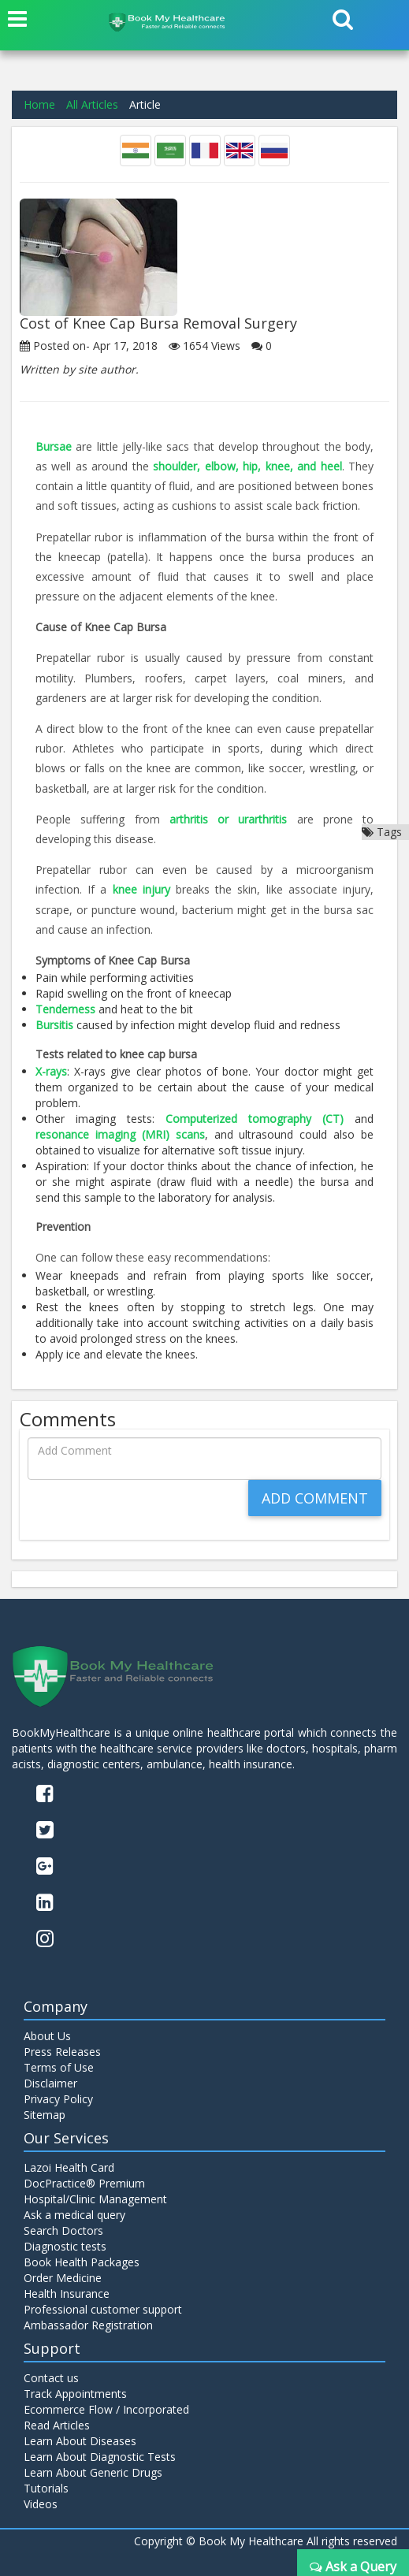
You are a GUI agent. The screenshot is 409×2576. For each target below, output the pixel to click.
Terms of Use (59, 2067)
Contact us (51, 2377)
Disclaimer (50, 2083)
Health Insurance (67, 2293)
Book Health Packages (81, 2261)
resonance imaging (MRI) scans (120, 1134)
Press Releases (62, 2051)
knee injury (141, 889)
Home (39, 104)
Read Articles (57, 2425)
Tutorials (46, 2488)
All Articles (92, 104)
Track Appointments (75, 2393)
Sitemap (44, 2114)
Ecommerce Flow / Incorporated (106, 2409)
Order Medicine (63, 2277)
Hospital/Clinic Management (95, 2198)
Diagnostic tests (65, 2246)
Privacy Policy (58, 2098)
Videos (41, 2503)
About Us (47, 2035)
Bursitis (55, 1024)
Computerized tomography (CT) (260, 1118)
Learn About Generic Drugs (93, 2472)
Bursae (53, 446)
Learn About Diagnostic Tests (100, 2456)
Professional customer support (103, 2309)
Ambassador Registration (88, 2325)
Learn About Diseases (80, 2440)
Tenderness (67, 1009)
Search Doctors (63, 2230)
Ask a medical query (74, 2214)
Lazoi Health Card (69, 2167)
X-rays (51, 1071)
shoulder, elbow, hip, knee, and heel (247, 466)
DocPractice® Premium (84, 2183)
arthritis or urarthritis (228, 819)
